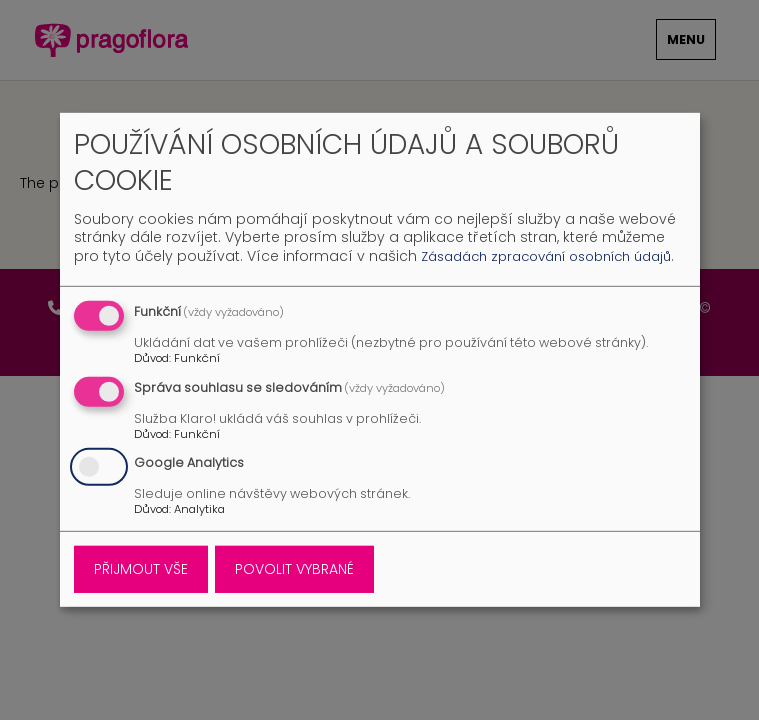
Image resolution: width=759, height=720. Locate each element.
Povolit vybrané (294, 569)
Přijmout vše (141, 569)
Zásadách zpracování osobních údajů (546, 257)
